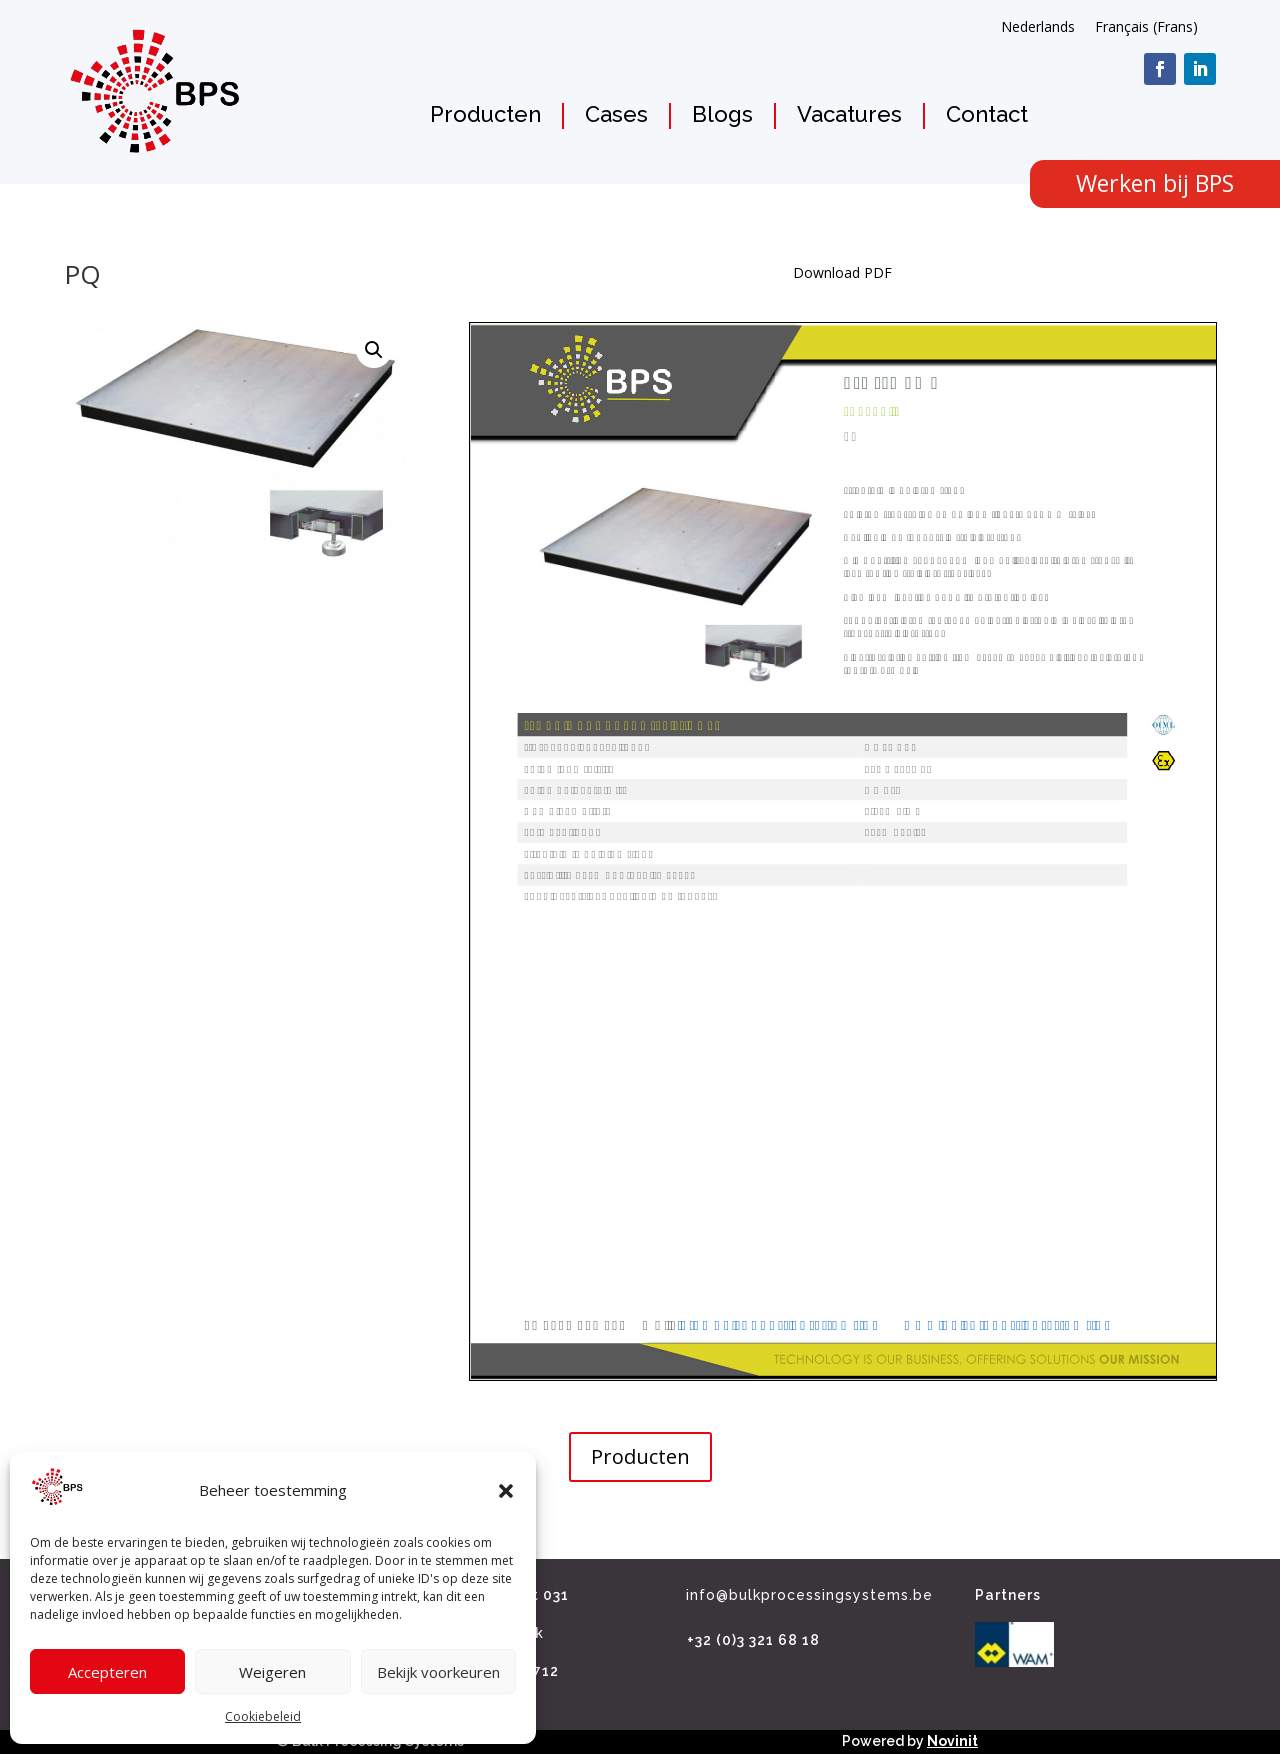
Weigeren (272, 1672)
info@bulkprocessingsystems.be (809, 1595)
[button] (506, 1491)
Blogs (722, 115)
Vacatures (849, 115)
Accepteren (107, 1672)
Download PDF (842, 272)
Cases (616, 115)
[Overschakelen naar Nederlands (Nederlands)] (1038, 27)
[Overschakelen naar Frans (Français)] (1146, 27)
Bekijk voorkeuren (438, 1672)
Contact (987, 115)
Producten (485, 115)
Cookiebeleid (263, 1716)
